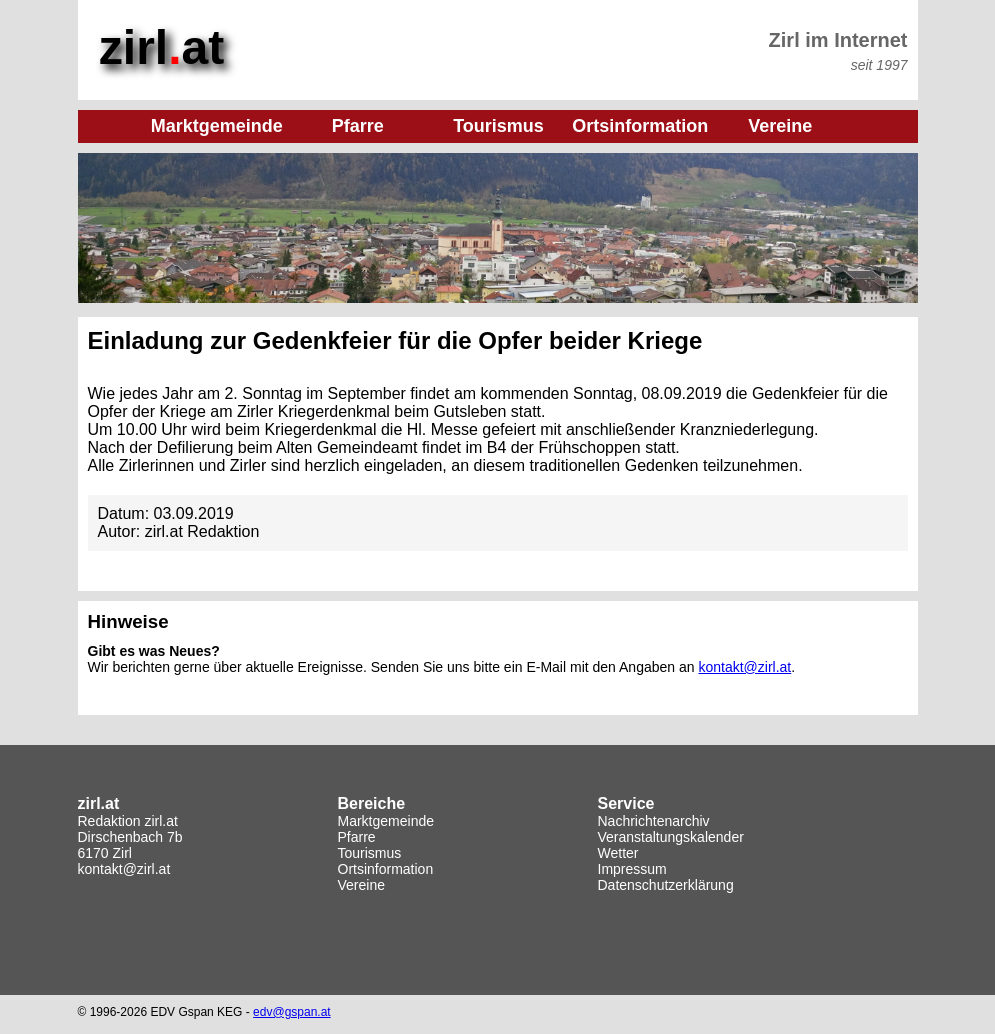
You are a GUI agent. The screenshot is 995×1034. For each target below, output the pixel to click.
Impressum (632, 869)
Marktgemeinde (386, 821)
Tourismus (370, 853)
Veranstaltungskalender (671, 837)
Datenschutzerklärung (666, 885)
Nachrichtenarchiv (654, 821)
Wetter (618, 853)
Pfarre (357, 837)
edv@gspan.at (292, 1012)
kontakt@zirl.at (744, 667)
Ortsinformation (386, 869)
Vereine (361, 885)
